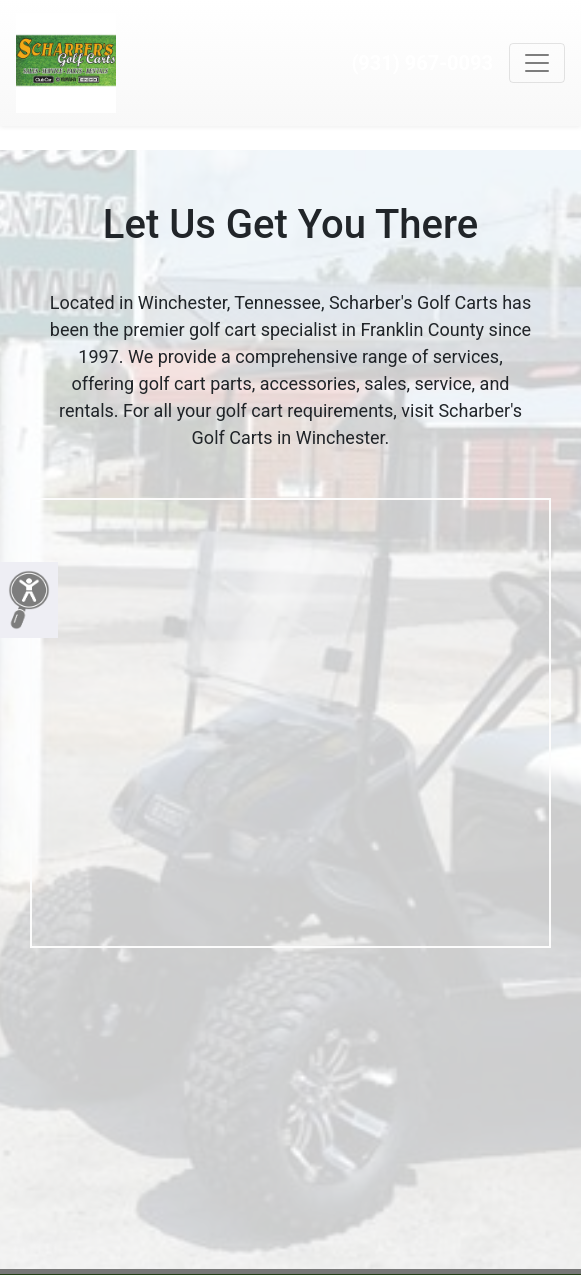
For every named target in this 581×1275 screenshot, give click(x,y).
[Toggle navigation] (537, 63)
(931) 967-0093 (422, 63)
